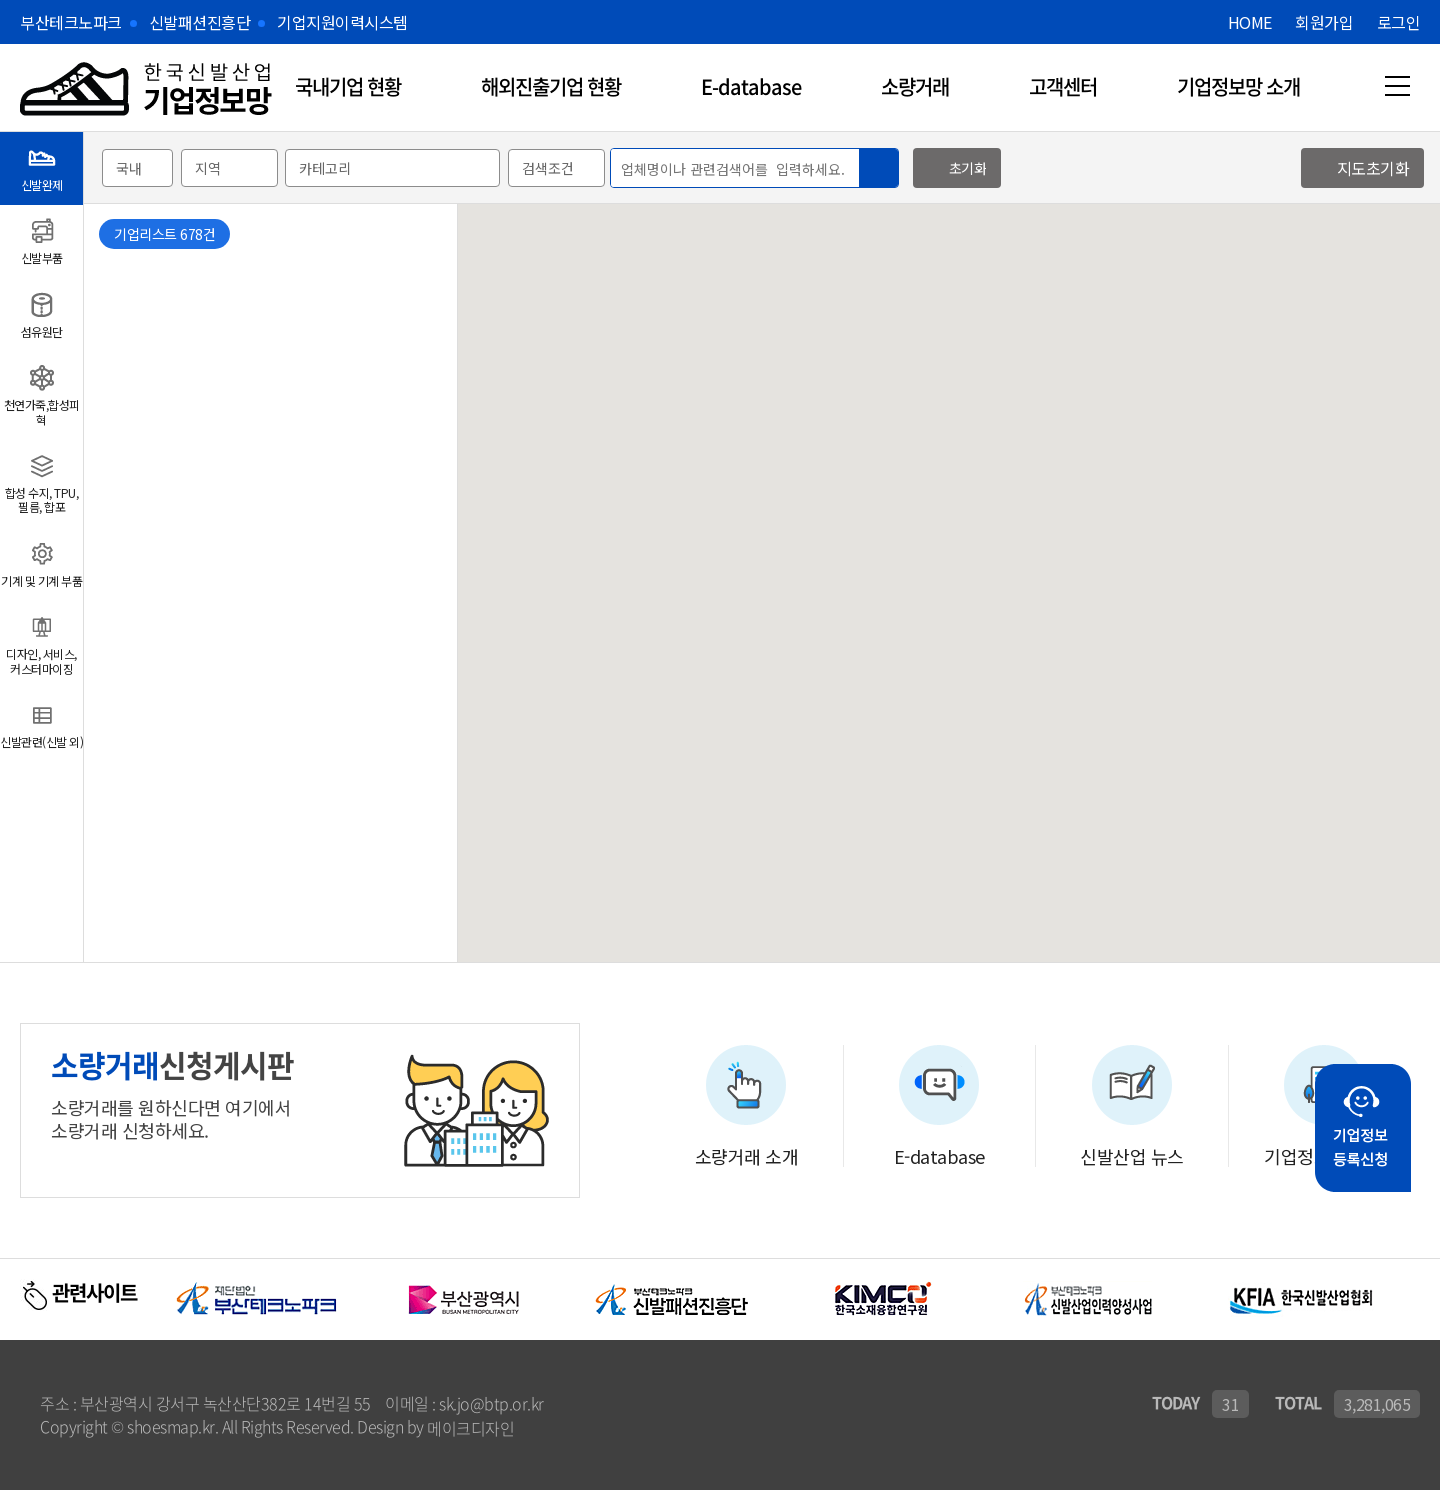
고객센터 (1063, 86)
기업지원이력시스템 (342, 22)
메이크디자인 (470, 1428)
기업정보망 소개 (1238, 86)
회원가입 (1324, 22)
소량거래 (915, 86)
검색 (878, 168)
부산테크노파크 (71, 22)
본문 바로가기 (0, 0)
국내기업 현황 (348, 86)
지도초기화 (1373, 168)
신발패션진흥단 (200, 22)
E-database (751, 86)
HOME (1250, 22)
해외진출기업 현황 (551, 86)
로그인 (1399, 22)
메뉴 (1397, 86)
